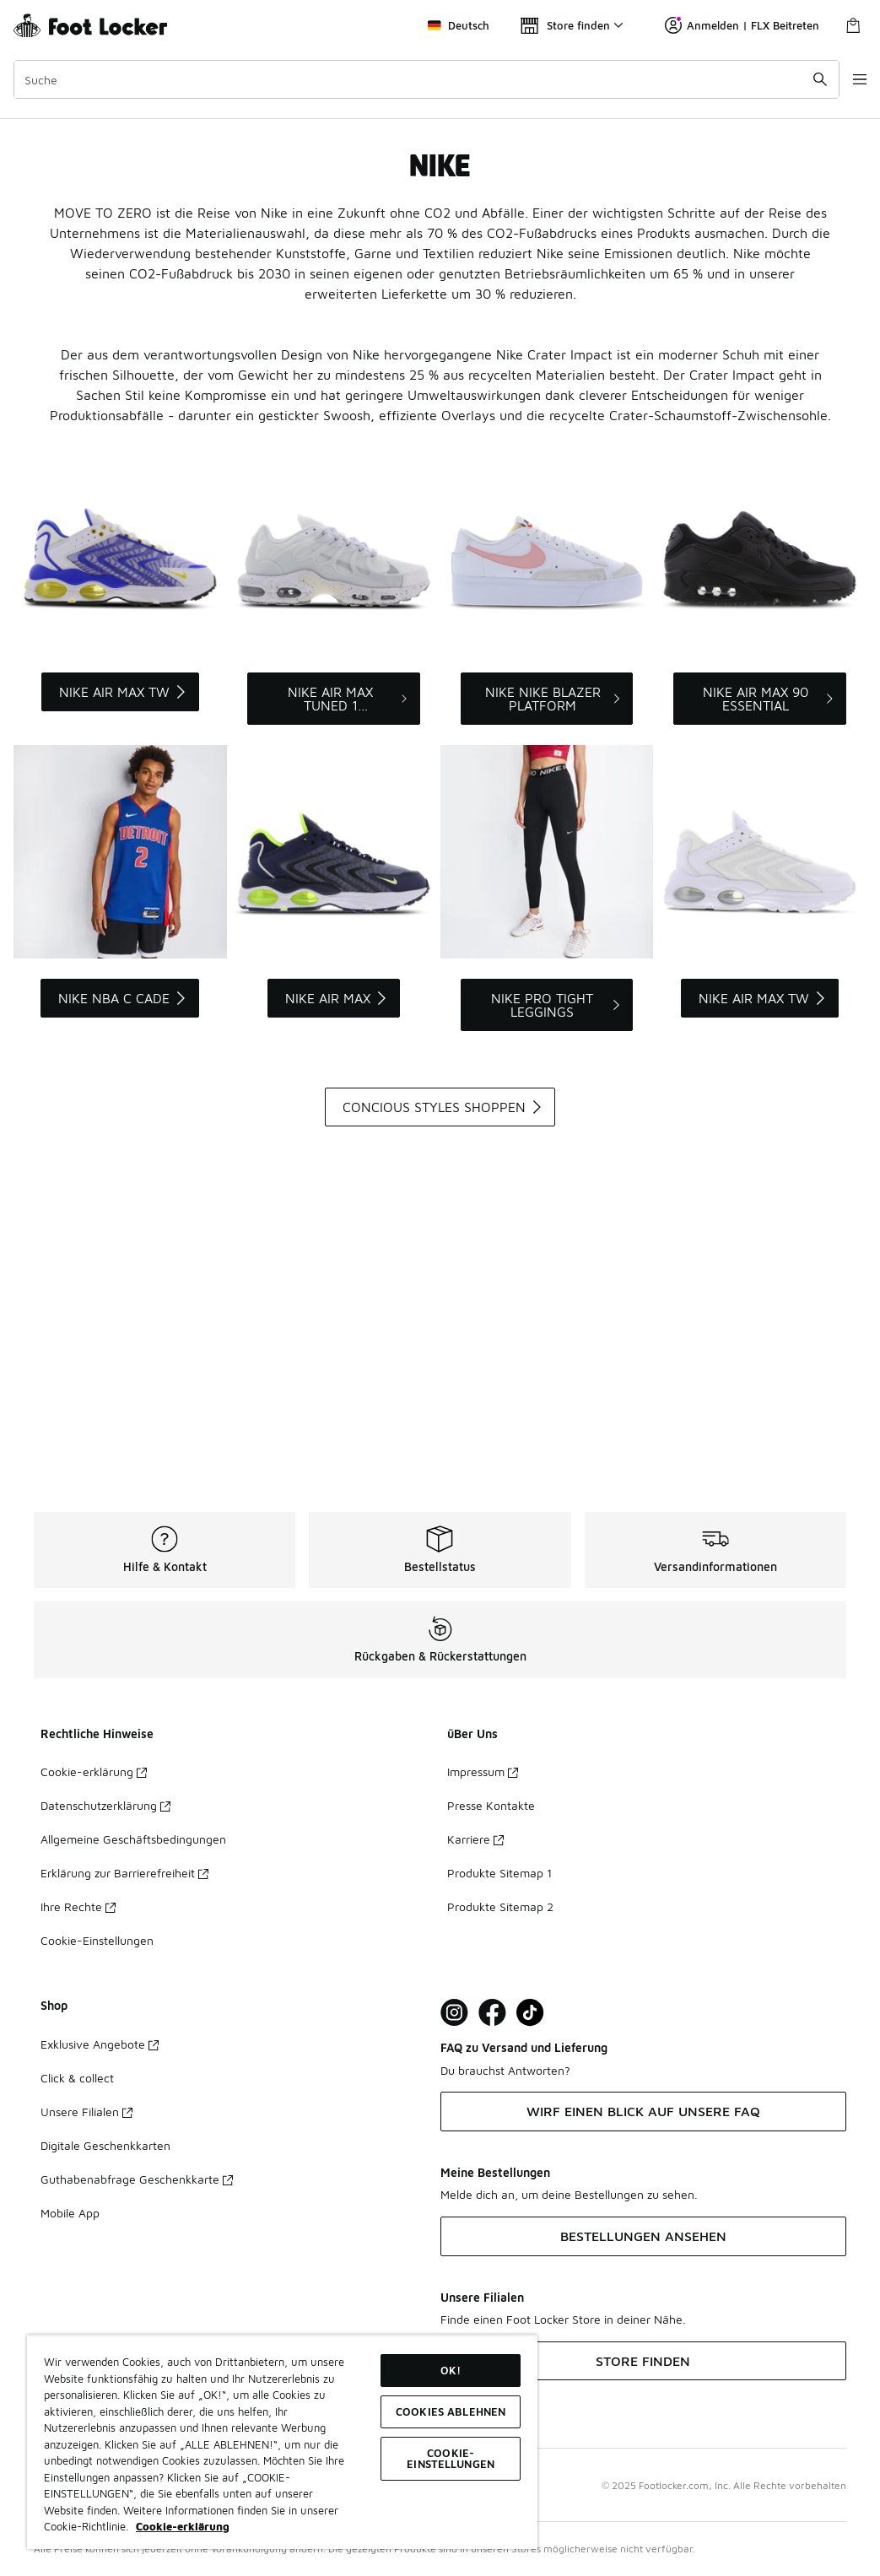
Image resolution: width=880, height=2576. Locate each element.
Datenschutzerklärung (105, 1805)
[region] (282, 2442)
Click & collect (77, 2078)
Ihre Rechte (78, 1906)
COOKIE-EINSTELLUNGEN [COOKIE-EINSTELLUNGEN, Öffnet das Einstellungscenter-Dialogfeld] (450, 2458)
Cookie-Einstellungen (97, 1940)
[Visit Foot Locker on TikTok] (530, 2013)
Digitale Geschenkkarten (105, 2145)
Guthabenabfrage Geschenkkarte (136, 2179)
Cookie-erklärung (93, 1771)
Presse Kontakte (491, 1805)
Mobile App (70, 2213)
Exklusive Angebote (99, 2044)
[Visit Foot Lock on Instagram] (454, 2013)
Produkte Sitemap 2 (500, 1906)
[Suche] (416, 79)
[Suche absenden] (799, 79)
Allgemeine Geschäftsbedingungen (133, 1839)
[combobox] (416, 79)
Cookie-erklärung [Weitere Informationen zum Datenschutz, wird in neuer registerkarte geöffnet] (182, 2526)
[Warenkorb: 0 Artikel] (853, 25)
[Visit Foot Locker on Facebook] (492, 2013)
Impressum (482, 1771)
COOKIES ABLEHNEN (450, 2411)
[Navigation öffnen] (846, 79)
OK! (450, 2370)
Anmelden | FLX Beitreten (742, 25)
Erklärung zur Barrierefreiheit (124, 1873)
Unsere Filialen (86, 2111)
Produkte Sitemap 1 (499, 1873)
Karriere (475, 1839)
